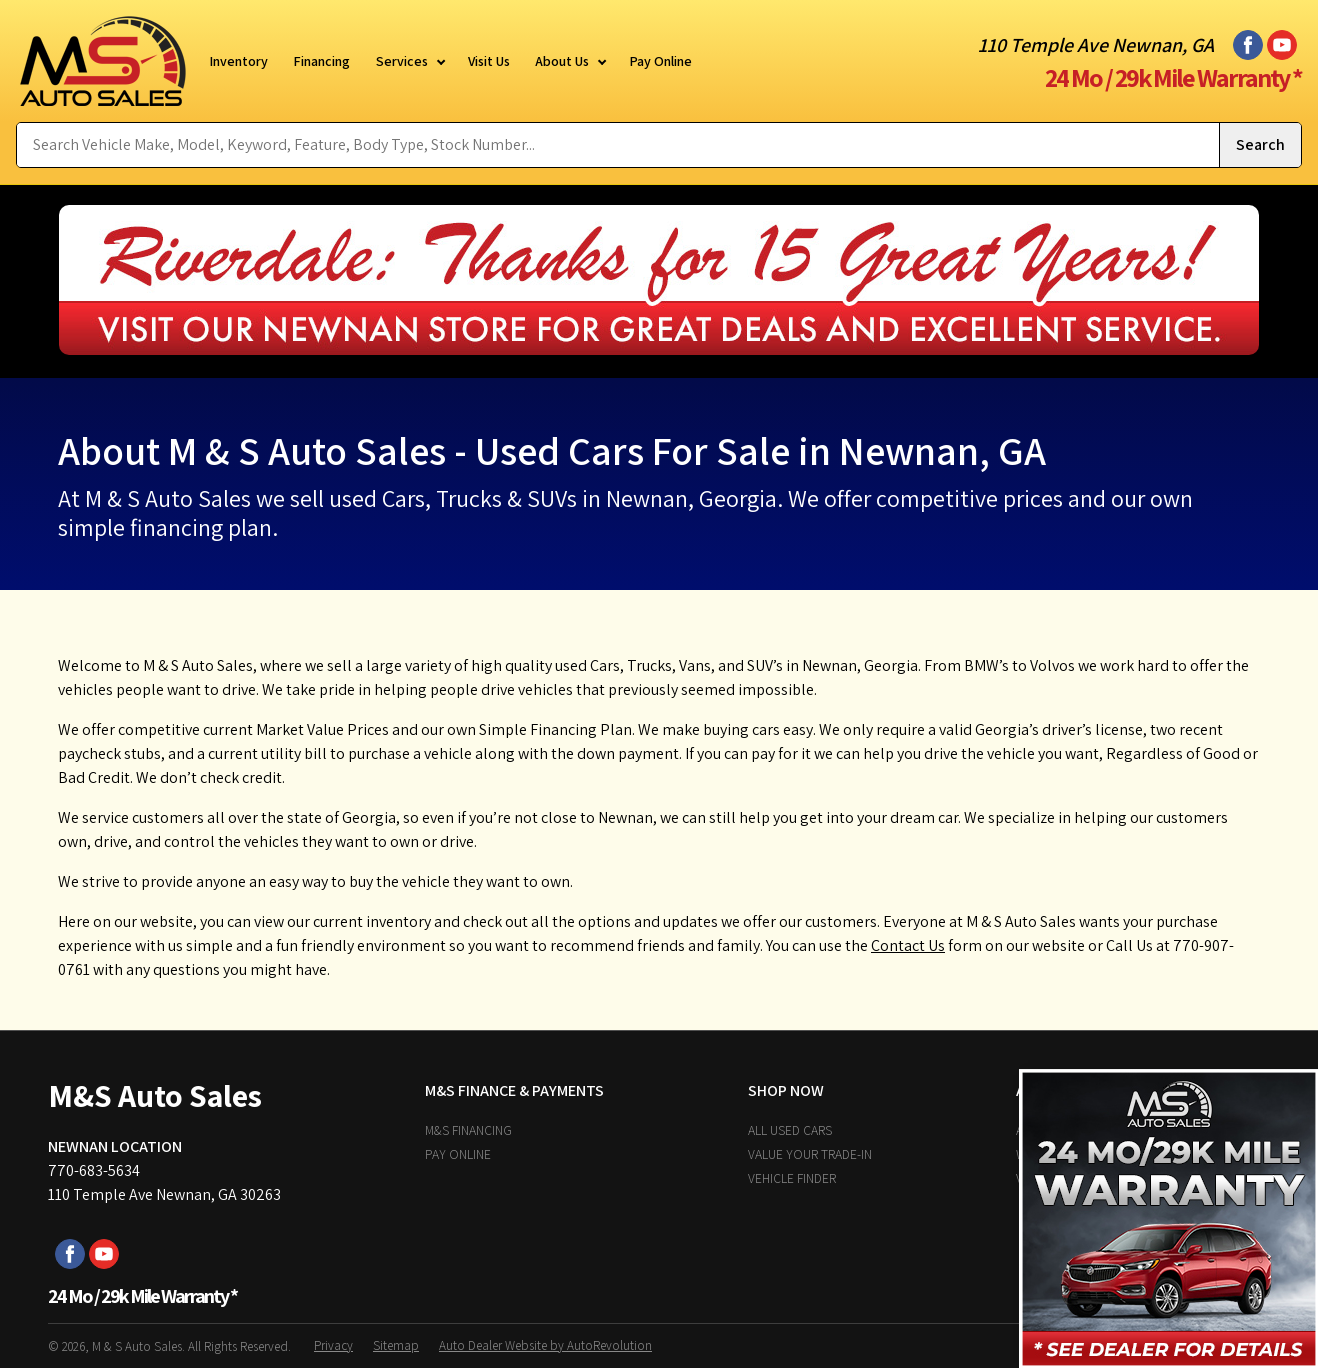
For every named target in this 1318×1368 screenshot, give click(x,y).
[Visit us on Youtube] (1282, 45)
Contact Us (908, 945)
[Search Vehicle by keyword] (618, 145)
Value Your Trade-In (810, 1154)
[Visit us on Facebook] (1248, 45)
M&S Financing (468, 1130)
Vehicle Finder (792, 1178)
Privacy (333, 1345)
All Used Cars (790, 1130)
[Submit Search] (1260, 145)
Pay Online (458, 1154)
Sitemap (396, 1345)
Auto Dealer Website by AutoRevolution (545, 1345)
